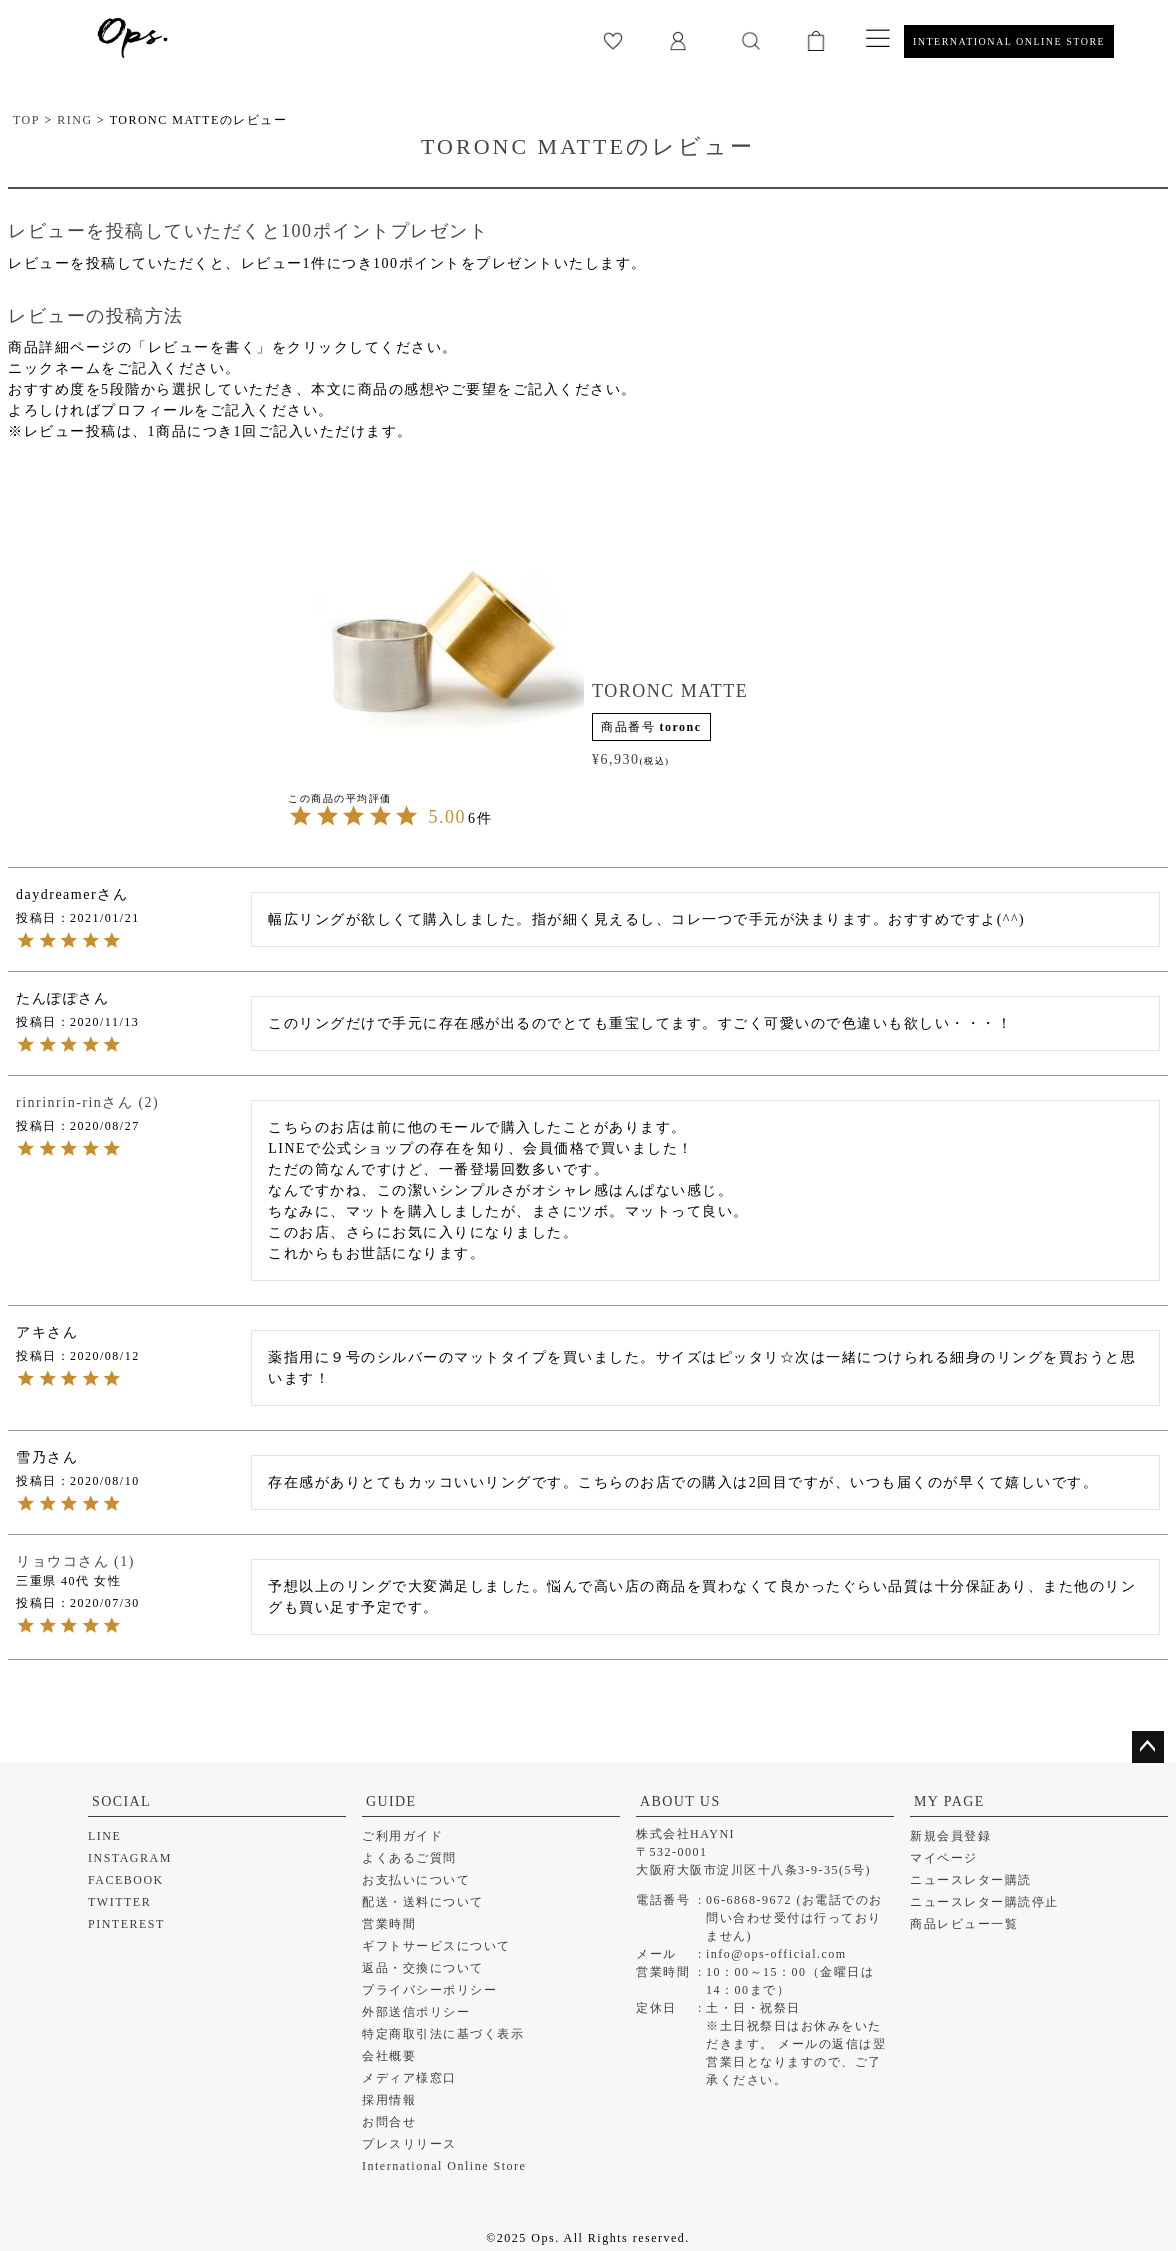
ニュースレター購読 (971, 1880)
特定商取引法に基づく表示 (443, 2034)
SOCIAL (121, 1801)
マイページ (944, 1858)
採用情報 (389, 2100)
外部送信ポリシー (416, 2012)
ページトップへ (1148, 1747)
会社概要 (389, 2056)
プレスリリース (409, 2144)
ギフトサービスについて (436, 1946)
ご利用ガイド (402, 1836)
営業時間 (389, 1924)
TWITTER (119, 1902)
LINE (104, 1836)
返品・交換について (423, 1968)
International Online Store (444, 2166)
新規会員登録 (950, 1836)
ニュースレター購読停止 (984, 1902)
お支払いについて (416, 1880)
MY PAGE (949, 1801)
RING (74, 120)
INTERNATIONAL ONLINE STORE (1009, 41)
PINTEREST (126, 1924)
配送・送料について (423, 1902)
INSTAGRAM (130, 1858)
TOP (26, 120)
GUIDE (391, 1801)
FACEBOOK (126, 1880)
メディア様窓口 (409, 2078)
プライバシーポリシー (429, 1990)
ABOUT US (680, 1801)
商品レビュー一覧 (964, 1924)
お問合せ (389, 2122)
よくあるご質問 (409, 1858)
